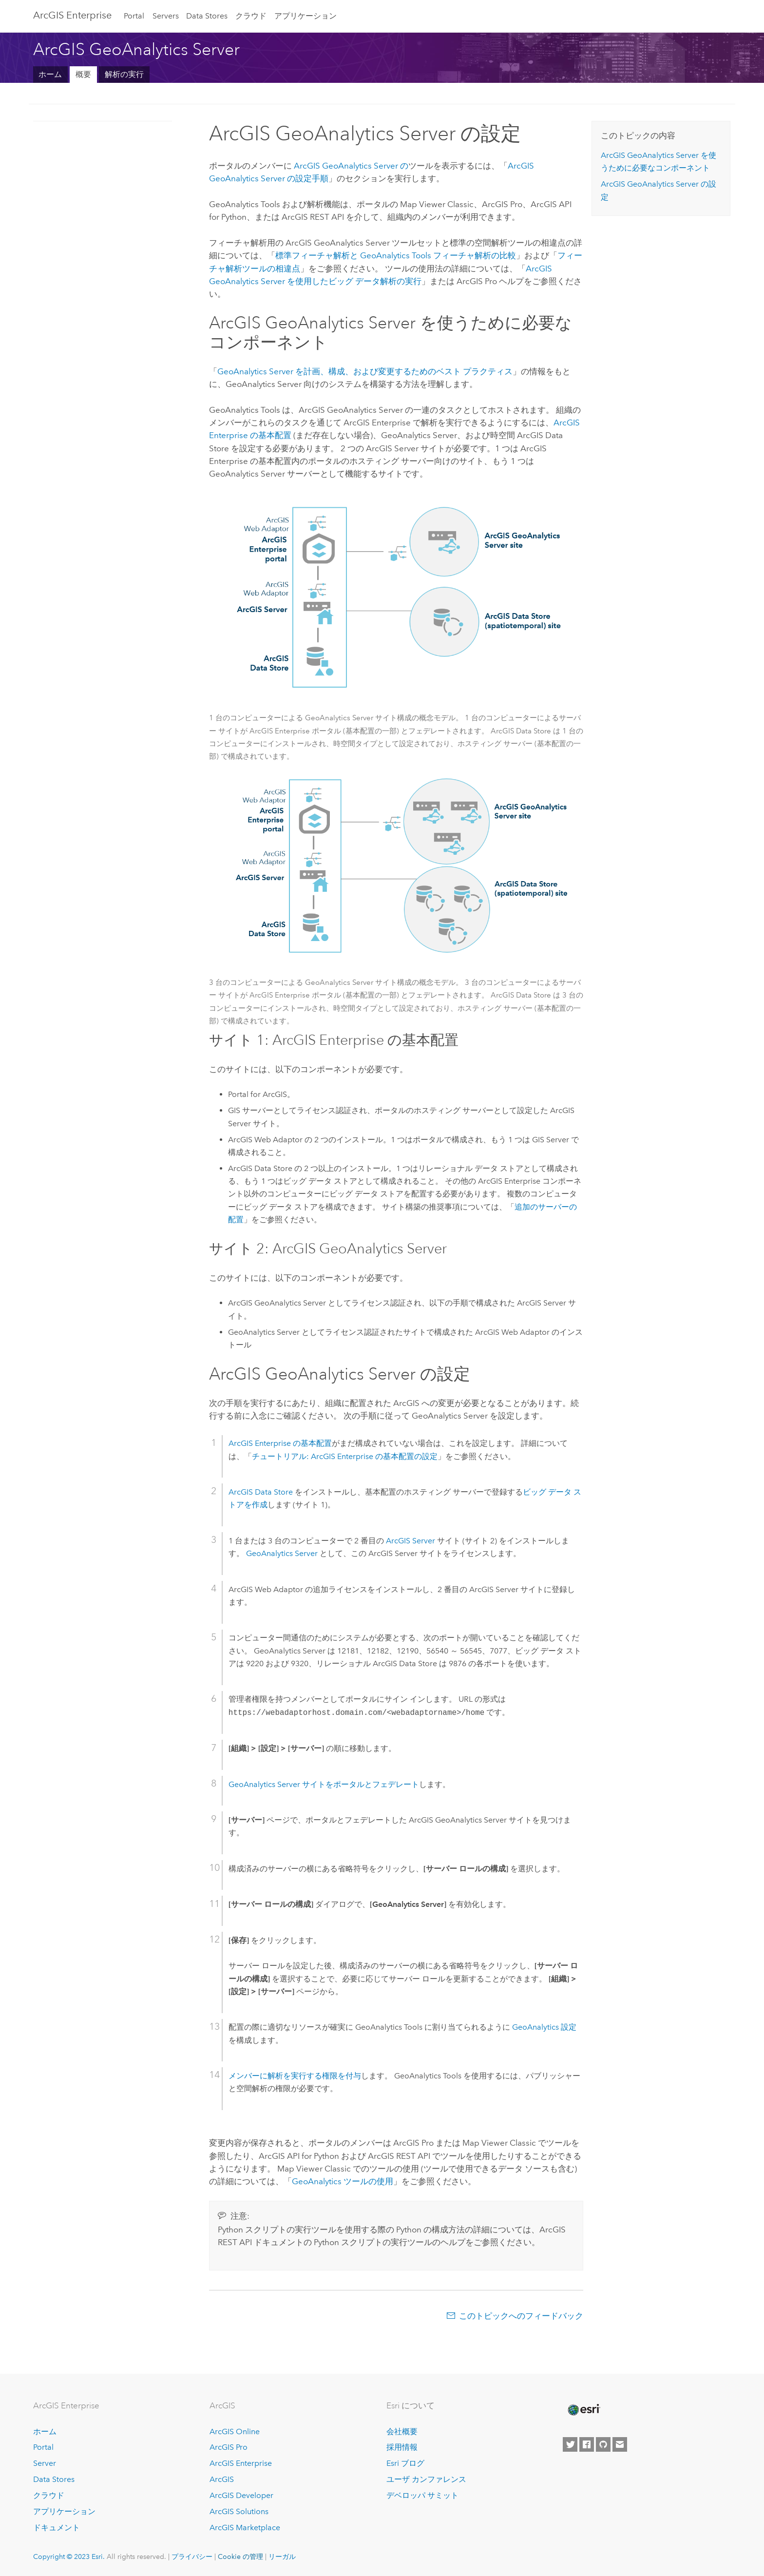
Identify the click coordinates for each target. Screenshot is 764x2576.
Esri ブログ (405, 2463)
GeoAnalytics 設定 (544, 2027)
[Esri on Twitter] (570, 2444)
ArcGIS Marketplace (245, 2527)
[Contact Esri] (619, 2444)
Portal (134, 15)
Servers (166, 15)
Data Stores (207, 15)
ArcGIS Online (235, 2431)
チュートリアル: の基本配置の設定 (345, 1456)
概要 (83, 74)
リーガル (282, 2556)
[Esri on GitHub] (603, 2444)
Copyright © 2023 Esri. (69, 2556)
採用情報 (402, 2447)
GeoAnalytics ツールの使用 (342, 2181)
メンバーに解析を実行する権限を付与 (295, 2075)
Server (44, 2463)
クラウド (251, 15)
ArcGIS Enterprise (72, 15)
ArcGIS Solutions (239, 2511)
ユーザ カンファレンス (426, 2479)
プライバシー (192, 2556)
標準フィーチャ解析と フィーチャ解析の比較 (395, 255)
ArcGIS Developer (241, 2495)
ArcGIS (222, 2479)
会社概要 (402, 2431)
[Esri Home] (583, 2410)
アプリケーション (305, 15)
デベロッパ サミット (422, 2495)
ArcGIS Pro (229, 2447)
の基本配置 (280, 1443)
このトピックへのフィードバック (521, 2316)
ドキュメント (56, 2527)
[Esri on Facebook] (586, 2444)
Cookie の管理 (240, 2556)
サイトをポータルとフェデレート (324, 1784)
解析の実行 (124, 74)
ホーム (50, 74)
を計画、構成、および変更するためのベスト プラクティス (365, 371)
